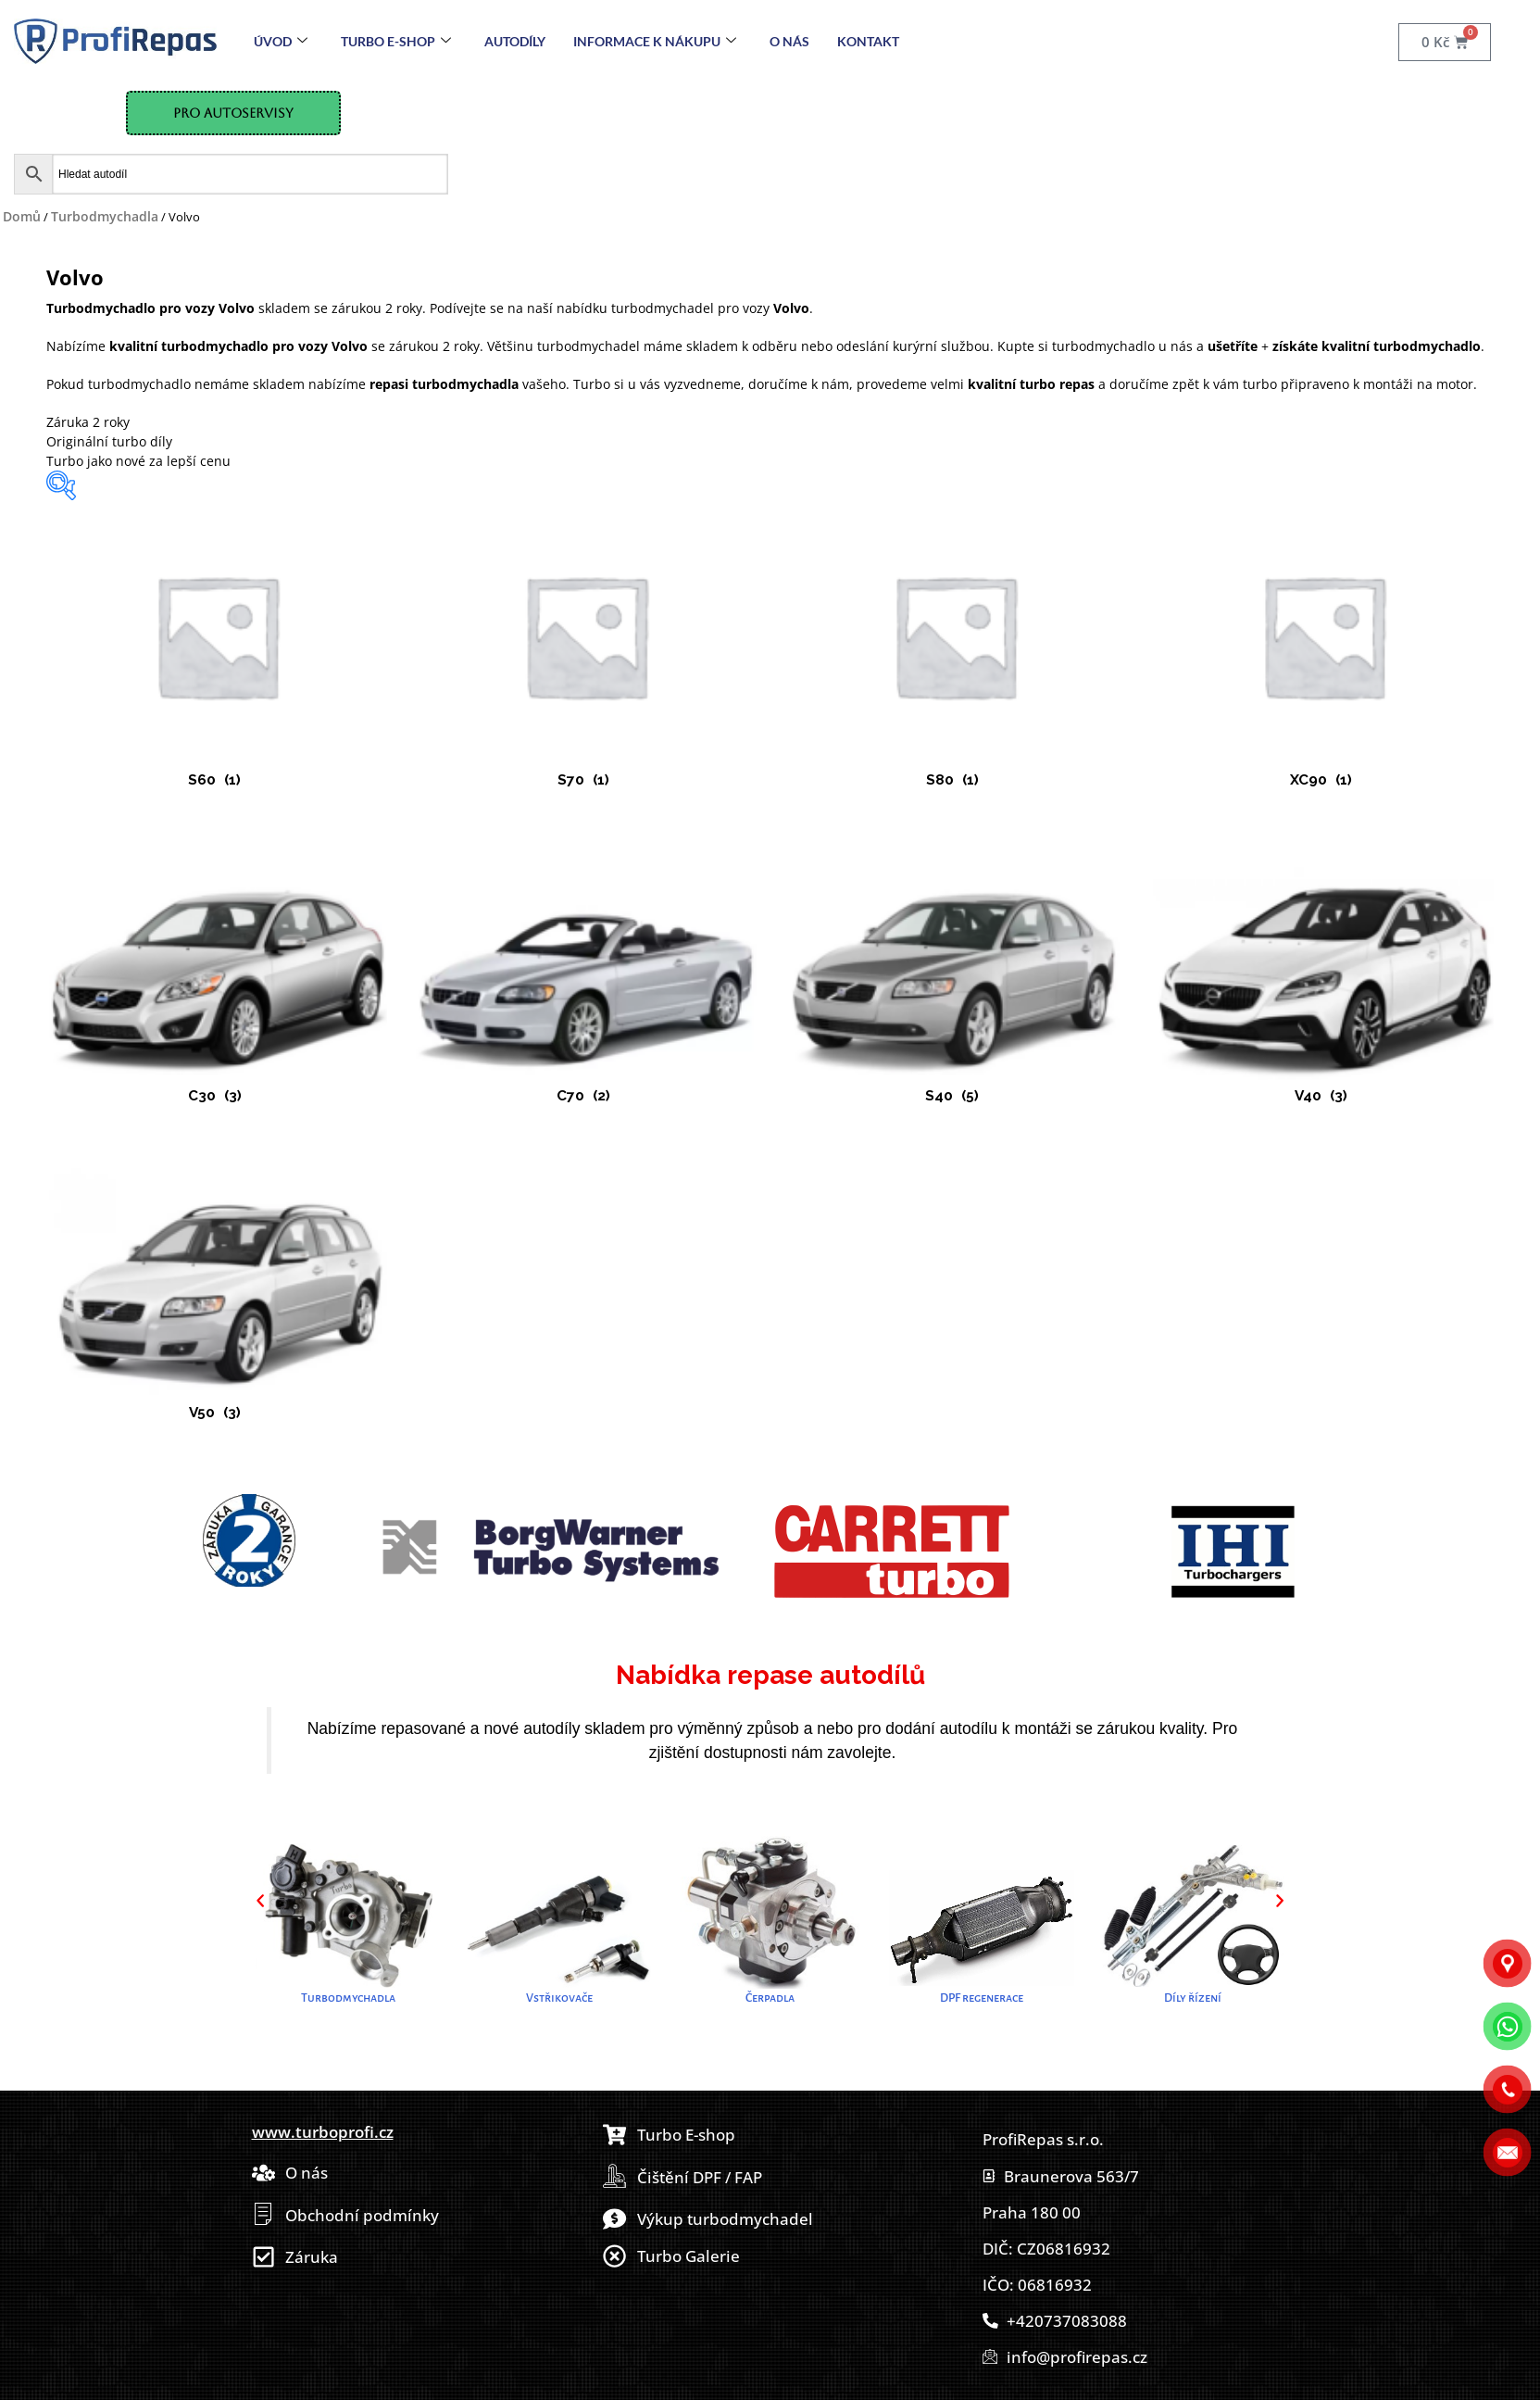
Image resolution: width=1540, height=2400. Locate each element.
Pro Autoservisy (233, 113)
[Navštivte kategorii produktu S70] (585, 652)
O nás (789, 41)
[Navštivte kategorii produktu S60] (216, 652)
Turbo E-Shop (396, 41)
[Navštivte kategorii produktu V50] (216, 1284)
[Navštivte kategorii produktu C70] (585, 967)
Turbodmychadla (104, 216)
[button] (260, 1900)
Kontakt (868, 41)
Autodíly (514, 41)
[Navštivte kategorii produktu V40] (1323, 967)
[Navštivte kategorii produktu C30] (216, 967)
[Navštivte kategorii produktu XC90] (1323, 652)
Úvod (280, 41)
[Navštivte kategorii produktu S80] (954, 652)
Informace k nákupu (654, 41)
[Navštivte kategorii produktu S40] (954, 967)
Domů (22, 216)
